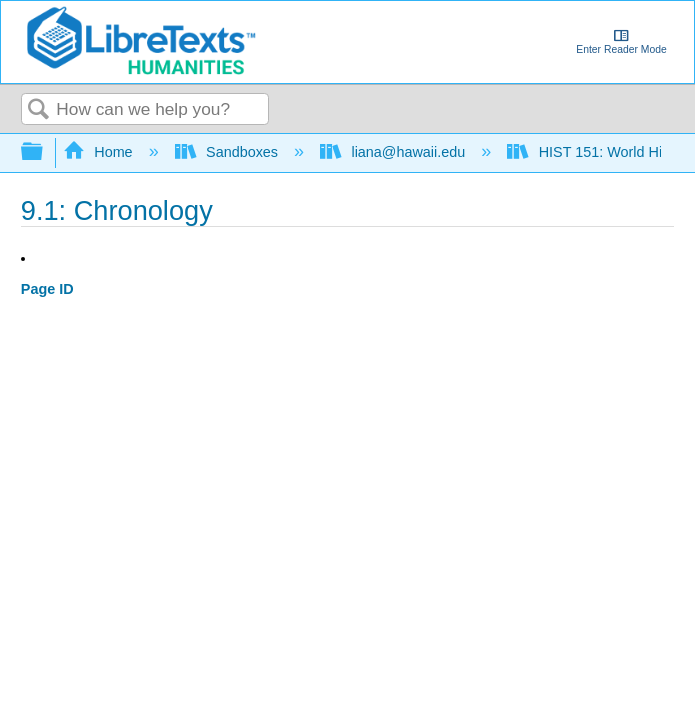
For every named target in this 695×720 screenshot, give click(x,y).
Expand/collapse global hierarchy (45, 152)
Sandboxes (228, 152)
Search (39, 110)
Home (100, 152)
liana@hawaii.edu (394, 152)
